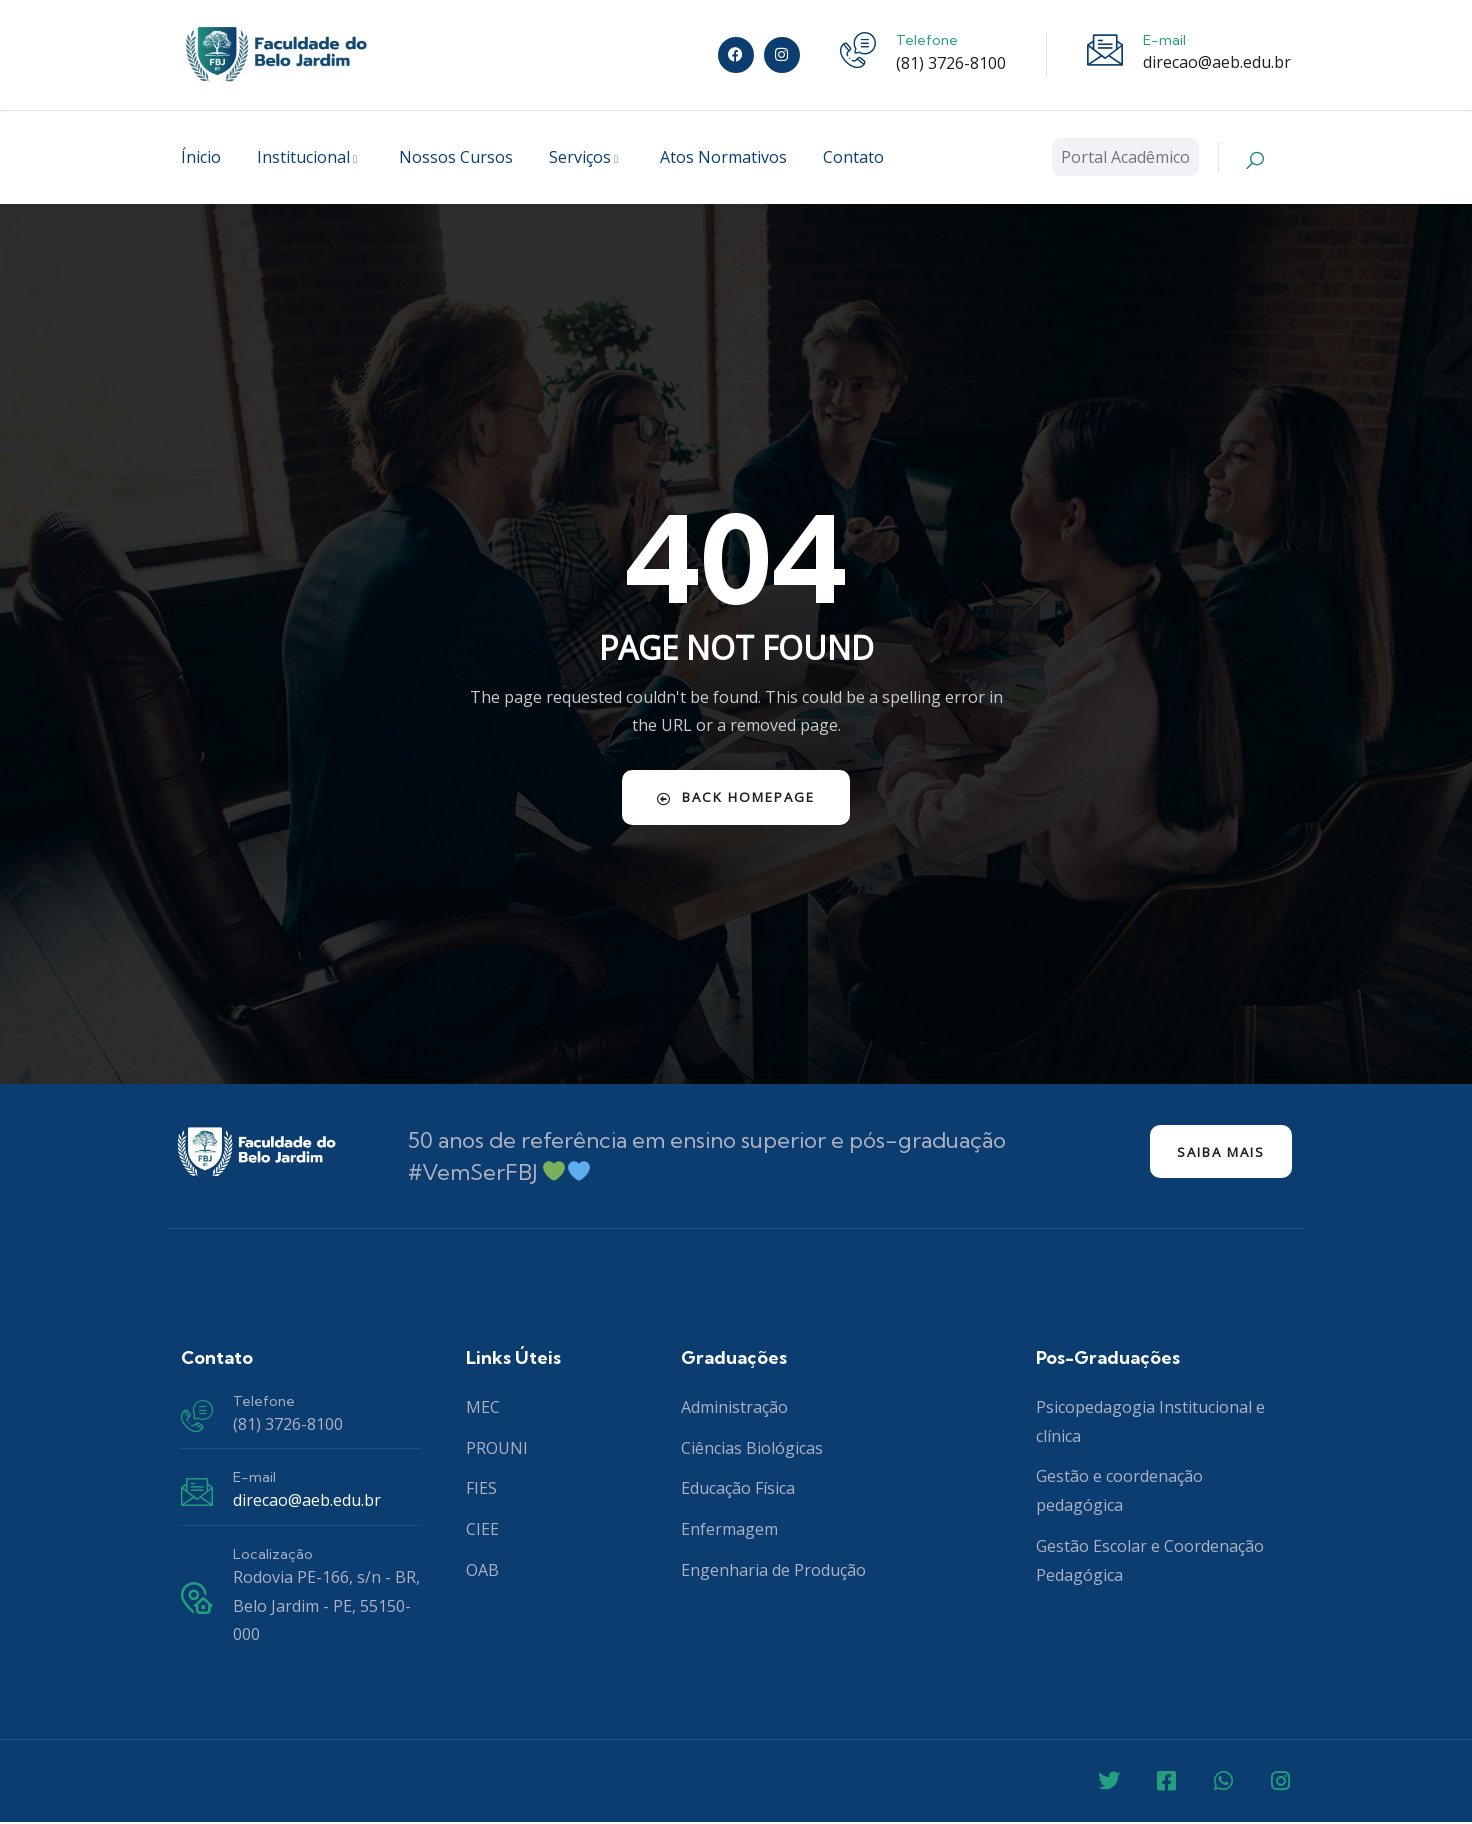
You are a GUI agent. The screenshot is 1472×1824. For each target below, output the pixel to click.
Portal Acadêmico (1125, 157)
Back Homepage (736, 797)
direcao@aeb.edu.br (1217, 62)
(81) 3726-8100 (951, 63)
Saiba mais (1213, 1153)
